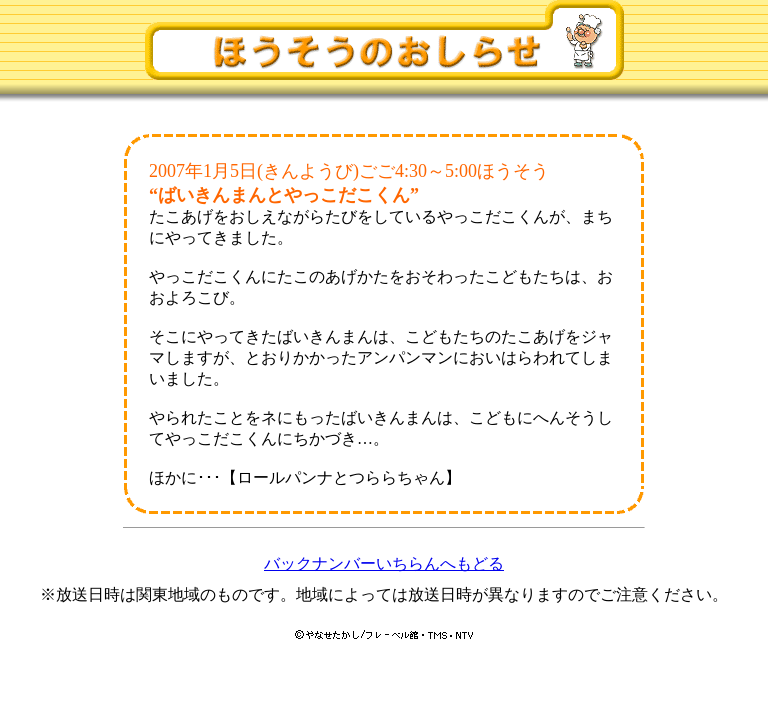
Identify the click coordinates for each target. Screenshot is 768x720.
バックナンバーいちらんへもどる (384, 563)
